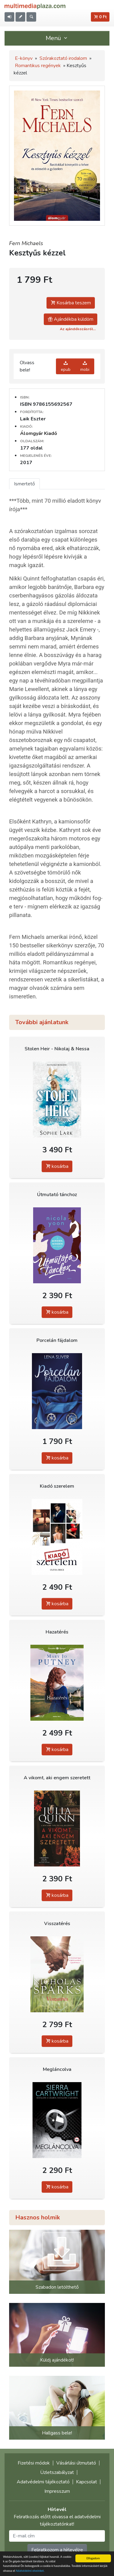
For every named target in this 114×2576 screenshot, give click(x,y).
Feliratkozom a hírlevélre (57, 2550)
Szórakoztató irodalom (63, 58)
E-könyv (24, 58)
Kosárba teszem (70, 302)
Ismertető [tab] (24, 484)
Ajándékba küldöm (70, 319)
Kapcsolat (86, 2482)
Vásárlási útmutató (76, 2463)
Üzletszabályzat (57, 2472)
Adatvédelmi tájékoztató (43, 2482)
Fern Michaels (26, 243)
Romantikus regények (38, 65)
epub (66, 366)
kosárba (57, 1166)
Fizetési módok (34, 2463)
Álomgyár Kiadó (38, 433)
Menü (57, 38)
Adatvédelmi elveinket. (30, 2571)
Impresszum (57, 2491)
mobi (84, 366)
